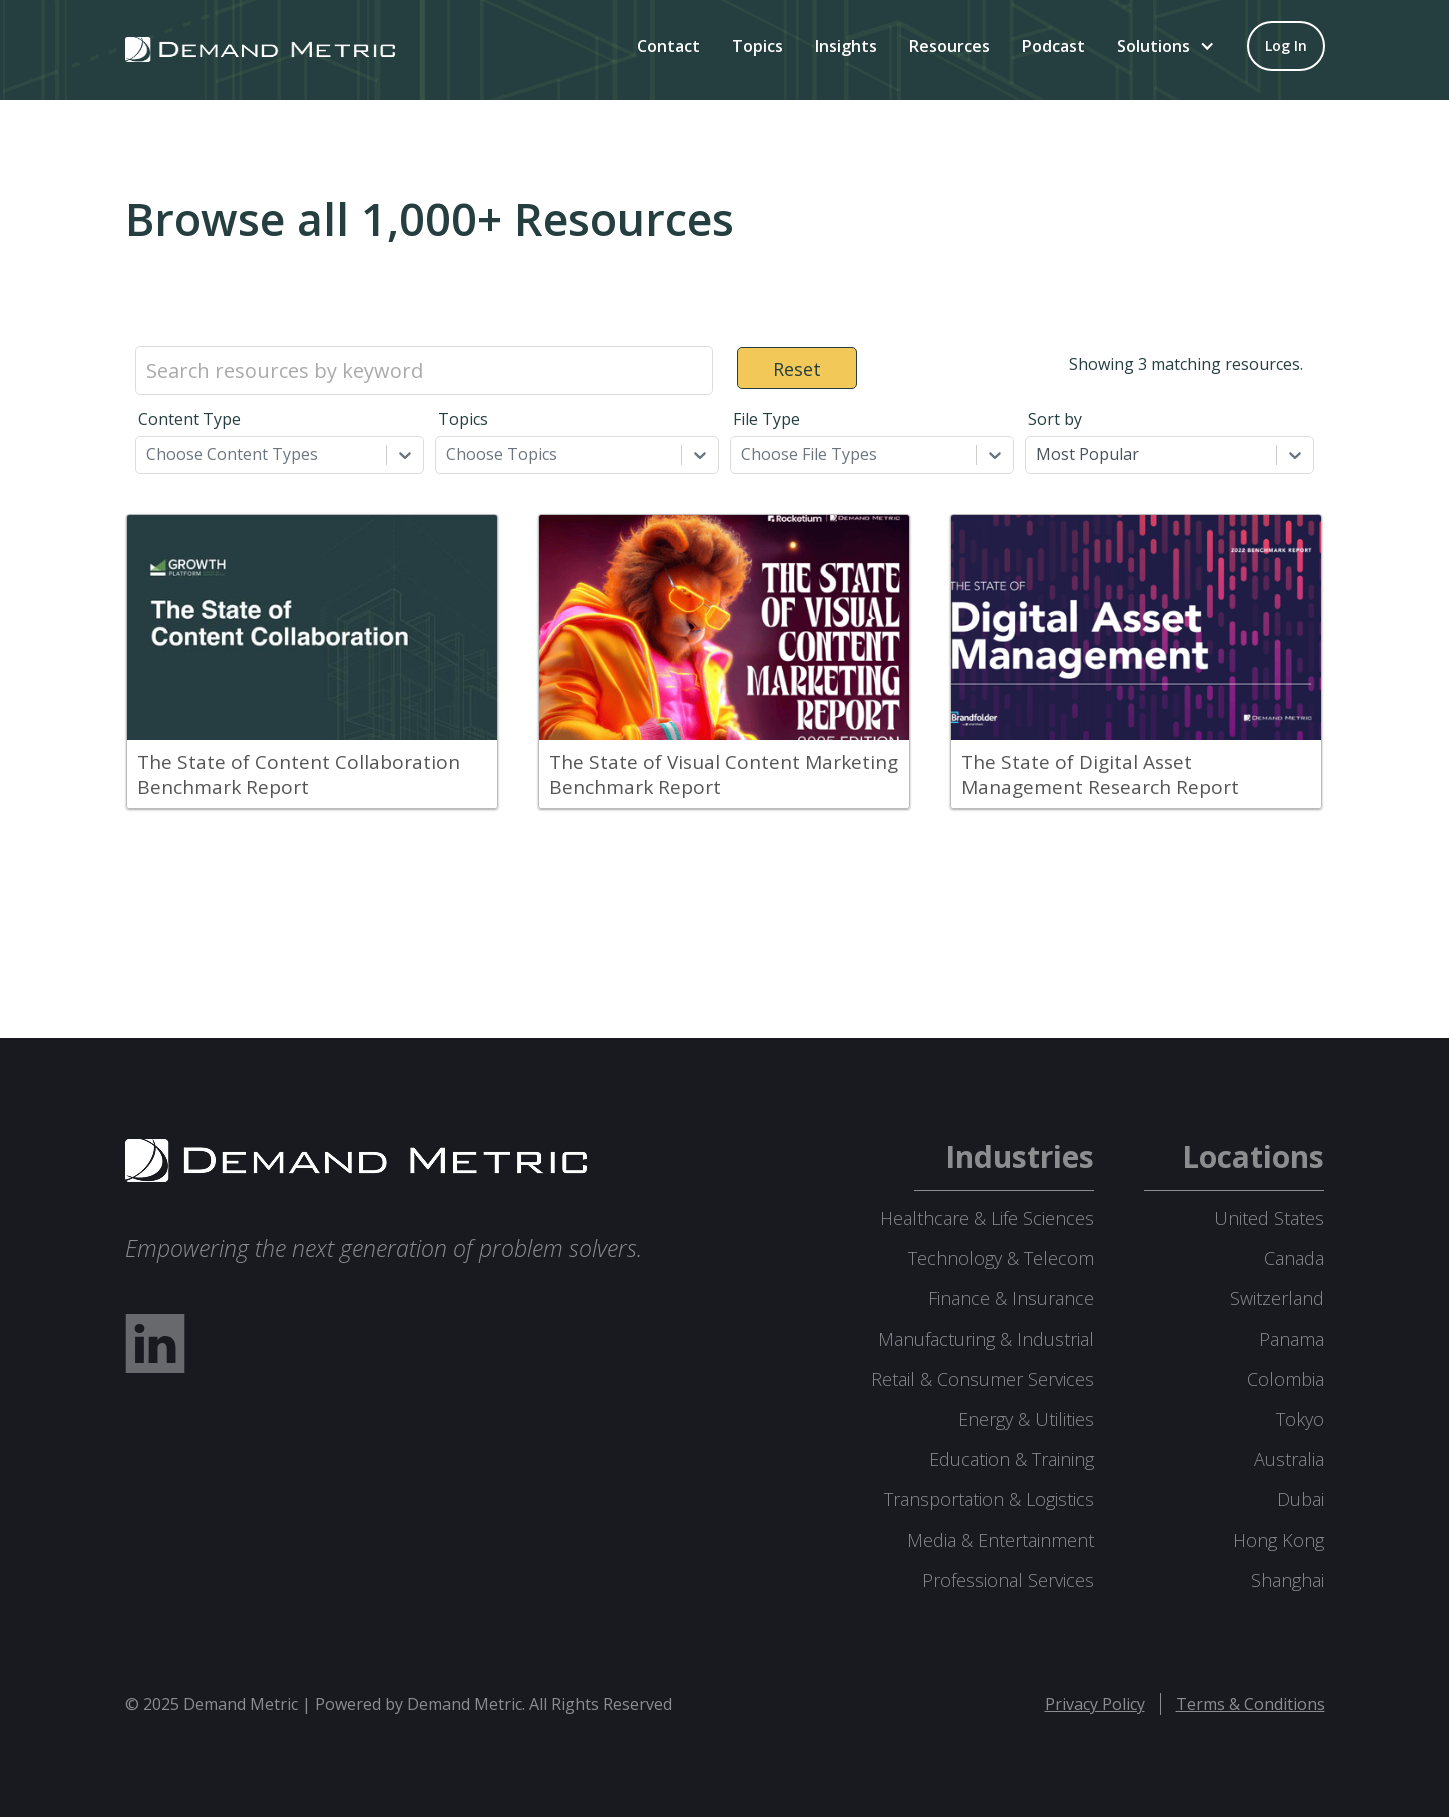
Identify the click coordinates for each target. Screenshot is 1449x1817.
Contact (668, 46)
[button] (1166, 46)
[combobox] (148, 454)
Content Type (189, 419)
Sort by (1055, 419)
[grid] (725, 671)
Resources (949, 46)
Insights (846, 46)
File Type (766, 419)
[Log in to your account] (1286, 46)
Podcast (1053, 46)
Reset (797, 369)
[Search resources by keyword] (424, 370)
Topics (757, 46)
